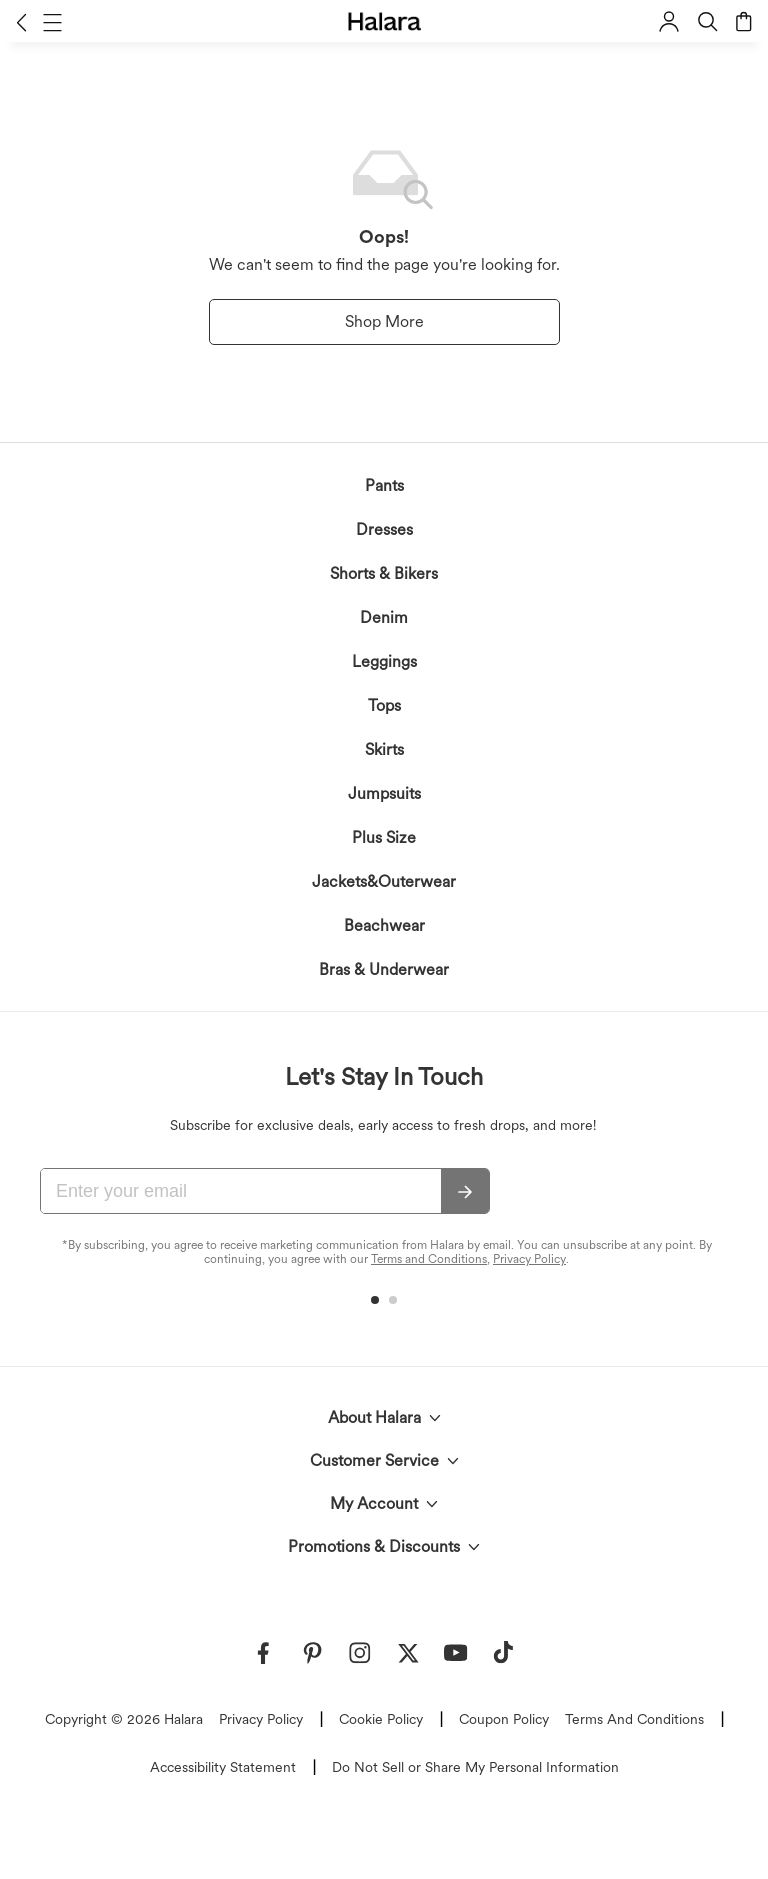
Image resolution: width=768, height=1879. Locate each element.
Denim (384, 617)
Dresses (384, 529)
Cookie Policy (381, 1719)
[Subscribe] (465, 1192)
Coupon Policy (504, 1719)
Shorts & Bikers (384, 573)
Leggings (384, 661)
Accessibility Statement (223, 1767)
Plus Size (384, 837)
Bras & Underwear (384, 969)
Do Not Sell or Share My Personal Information (475, 1767)
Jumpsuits (384, 793)
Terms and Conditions (429, 1259)
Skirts (384, 749)
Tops (384, 705)
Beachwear (384, 925)
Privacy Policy (529, 1259)
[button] (21, 22)
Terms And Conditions (634, 1719)
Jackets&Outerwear (384, 881)
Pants (384, 485)
